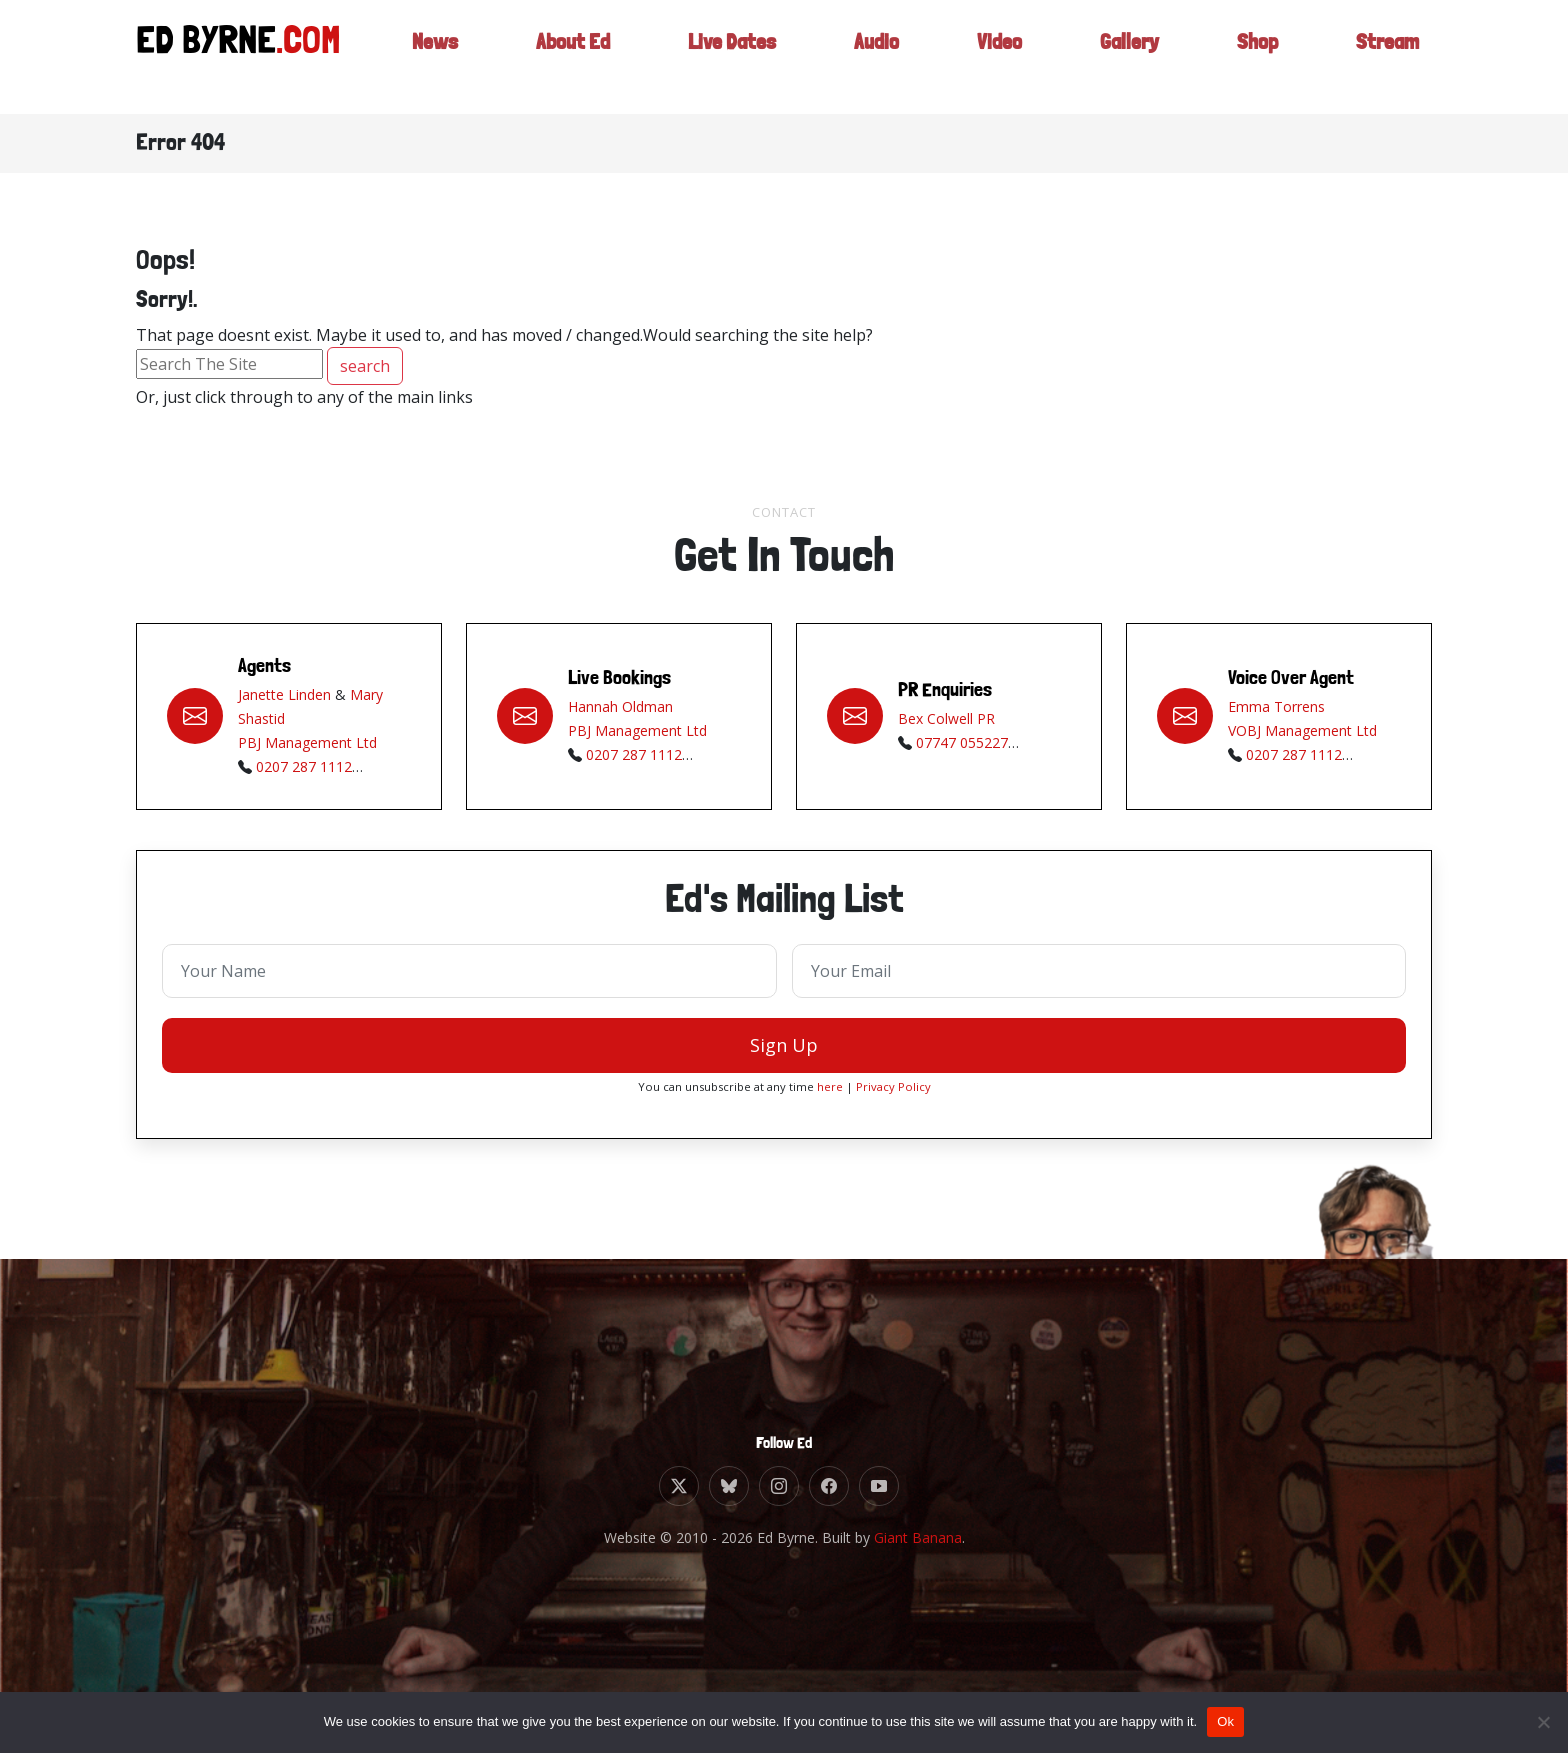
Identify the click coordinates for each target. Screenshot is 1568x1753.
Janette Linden (284, 702)
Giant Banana (918, 1537)
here (830, 1094)
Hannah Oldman (620, 714)
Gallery (1124, 44)
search (365, 366)
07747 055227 (962, 750)
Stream (1385, 44)
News (417, 44)
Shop (1253, 44)
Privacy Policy (893, 1094)
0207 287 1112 (304, 774)
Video (994, 44)
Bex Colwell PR (946, 726)
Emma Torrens (1276, 714)
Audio (872, 44)
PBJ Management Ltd (307, 750)
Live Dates (724, 44)
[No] (1543, 1722)
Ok (1225, 1721)
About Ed (558, 44)
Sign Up (784, 1053)
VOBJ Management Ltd (1302, 738)
